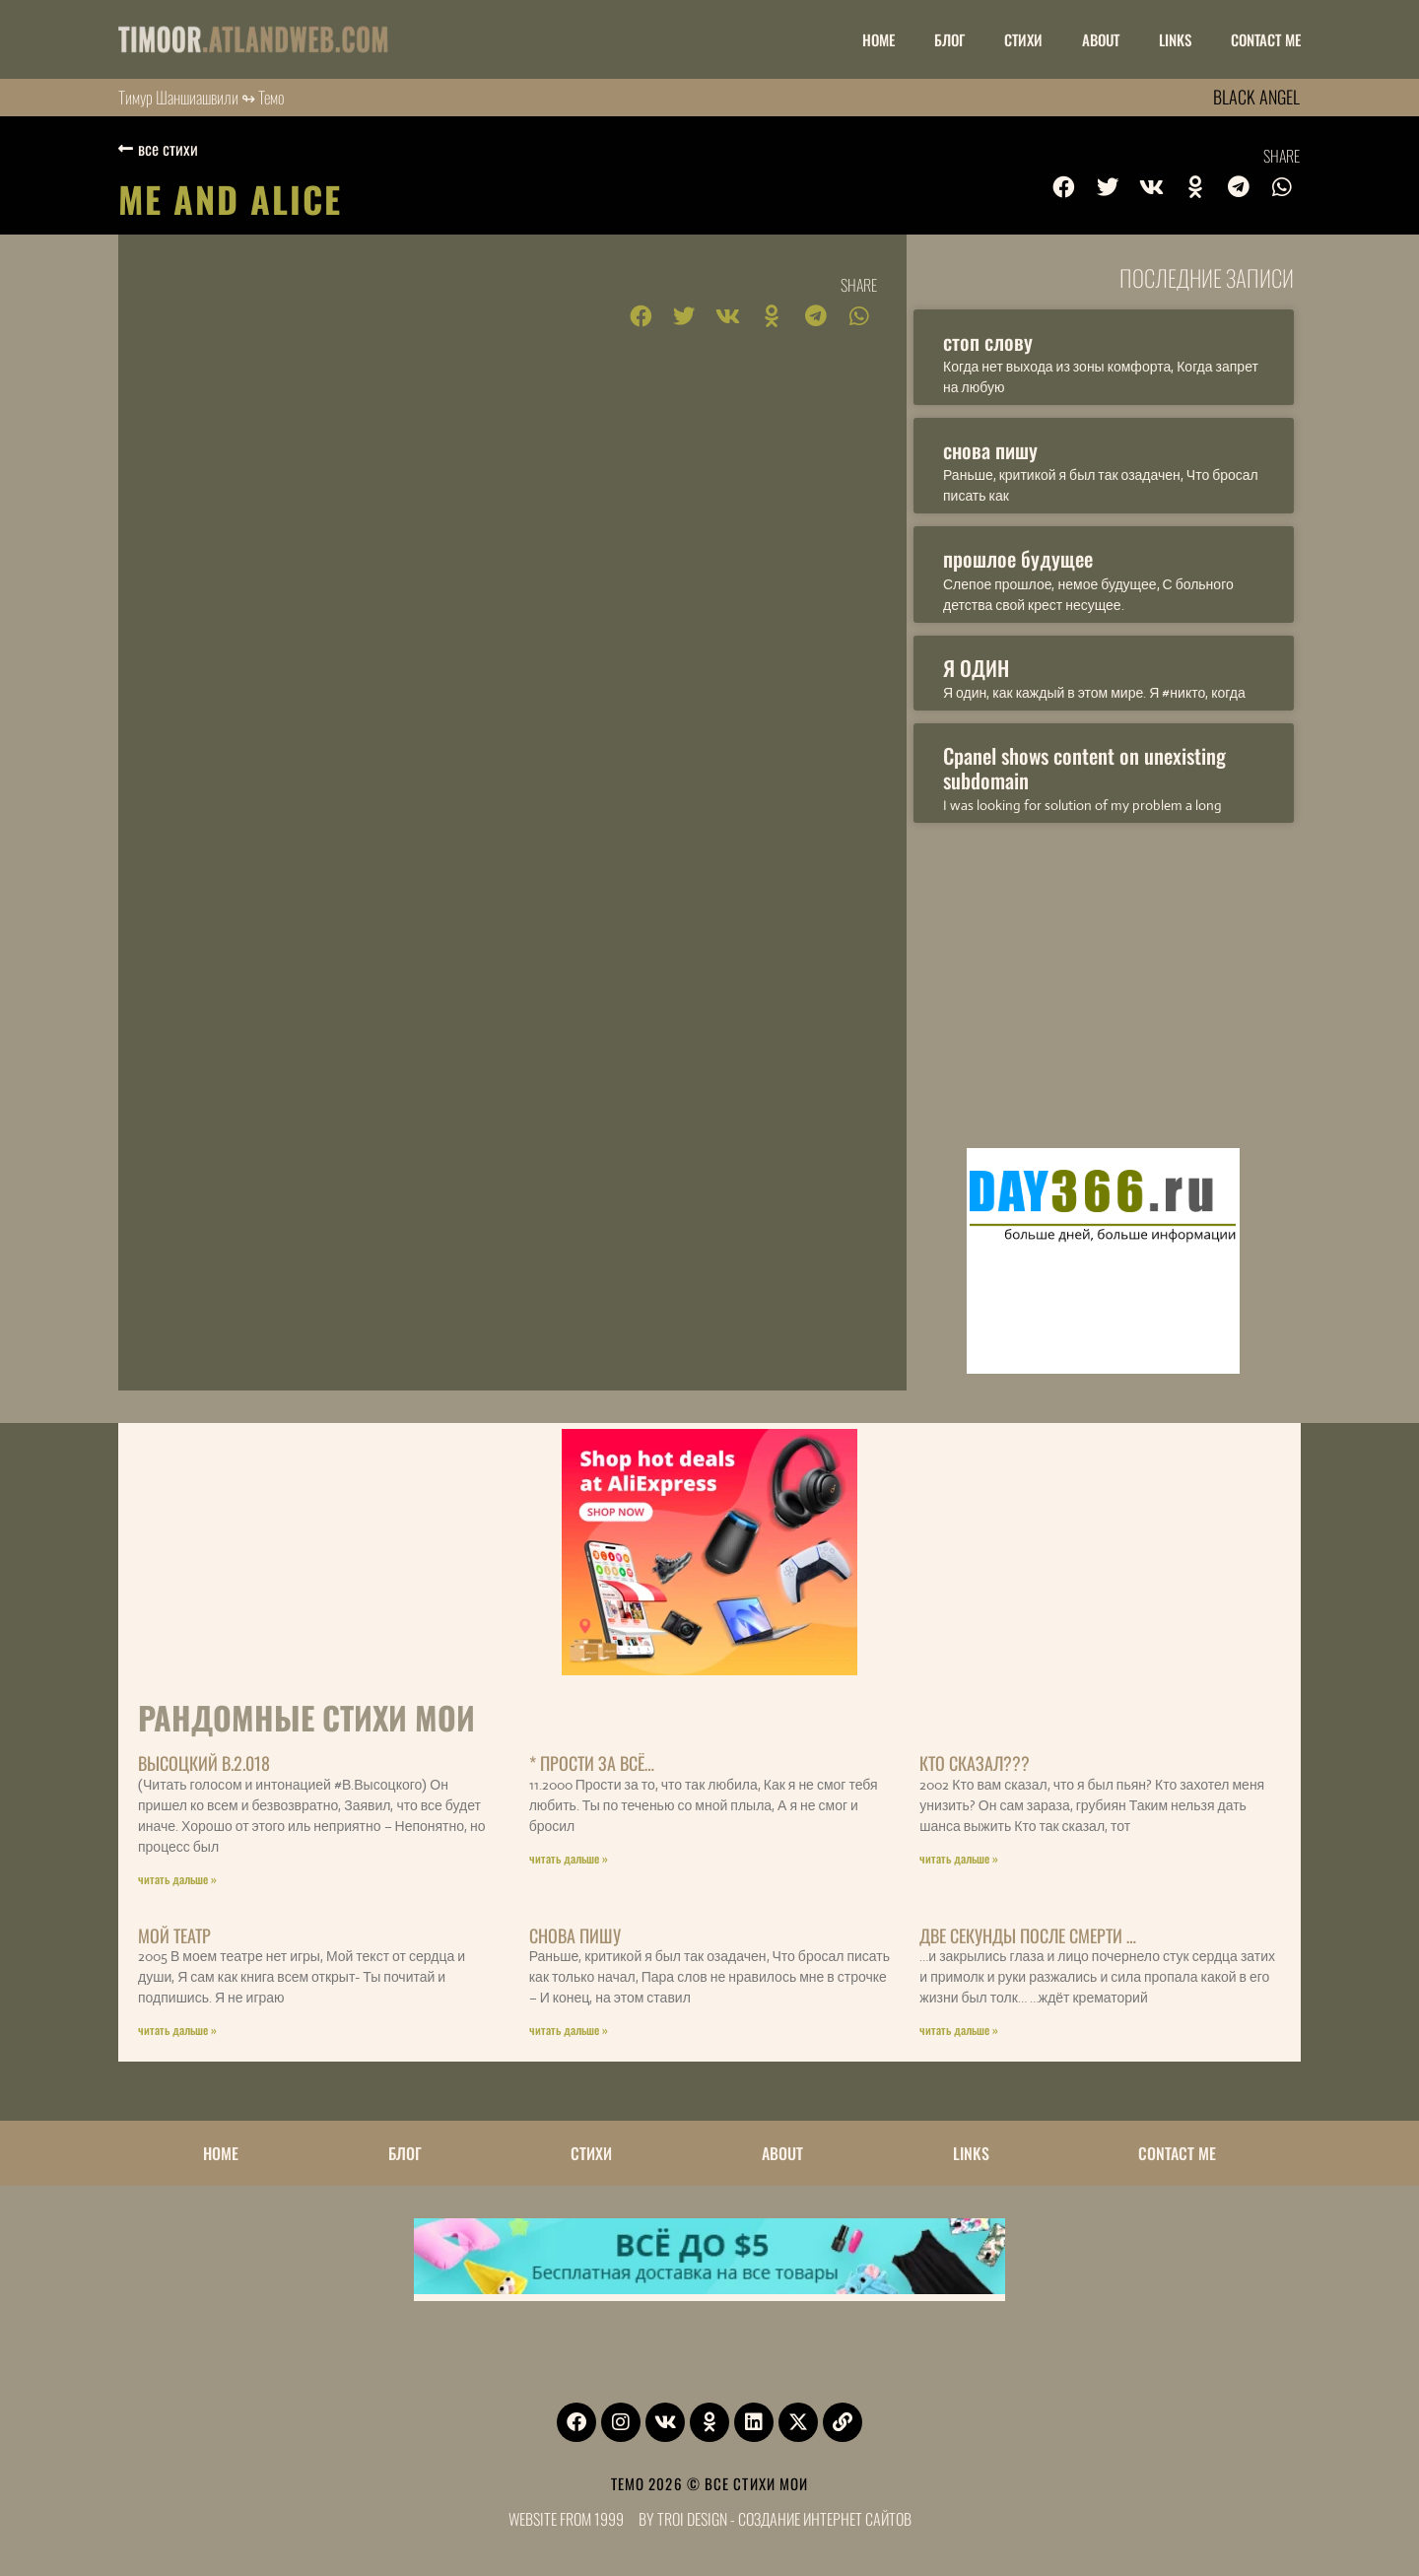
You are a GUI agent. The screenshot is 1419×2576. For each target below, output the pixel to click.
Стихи (1023, 39)
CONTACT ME (1266, 39)
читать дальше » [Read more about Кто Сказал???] (958, 1858)
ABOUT (1100, 39)
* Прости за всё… (591, 1763)
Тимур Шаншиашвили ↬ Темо (201, 97)
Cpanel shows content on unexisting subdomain (1084, 767)
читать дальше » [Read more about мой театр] (177, 2029)
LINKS (1175, 39)
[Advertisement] (1103, 981)
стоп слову (988, 341)
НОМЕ (878, 39)
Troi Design (692, 2519)
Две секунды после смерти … (1027, 1935)
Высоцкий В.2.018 (204, 1763)
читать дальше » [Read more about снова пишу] (568, 2029)
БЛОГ (949, 39)
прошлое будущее (1018, 558)
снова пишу (990, 450)
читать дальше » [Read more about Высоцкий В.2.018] (177, 1878)
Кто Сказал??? (974, 1763)
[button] (1064, 187)
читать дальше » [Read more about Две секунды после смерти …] (958, 2029)
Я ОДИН (976, 667)
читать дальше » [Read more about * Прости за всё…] (568, 1858)
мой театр (174, 1935)
